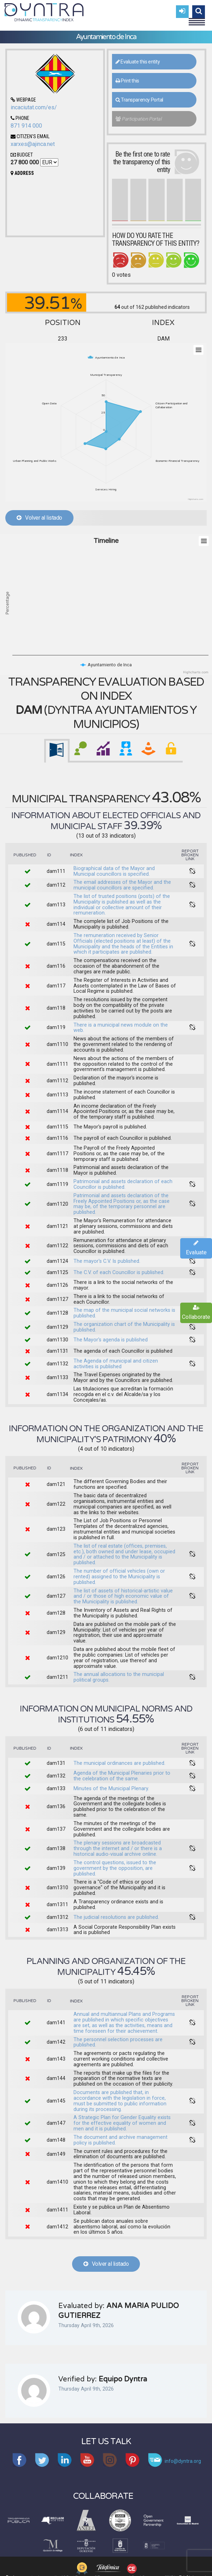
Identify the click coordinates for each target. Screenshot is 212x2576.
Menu (197, 19)
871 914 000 (26, 125)
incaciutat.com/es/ (34, 107)
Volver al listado (39, 517)
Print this (127, 81)
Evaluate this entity (138, 62)
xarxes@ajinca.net (33, 144)
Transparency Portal (139, 100)
